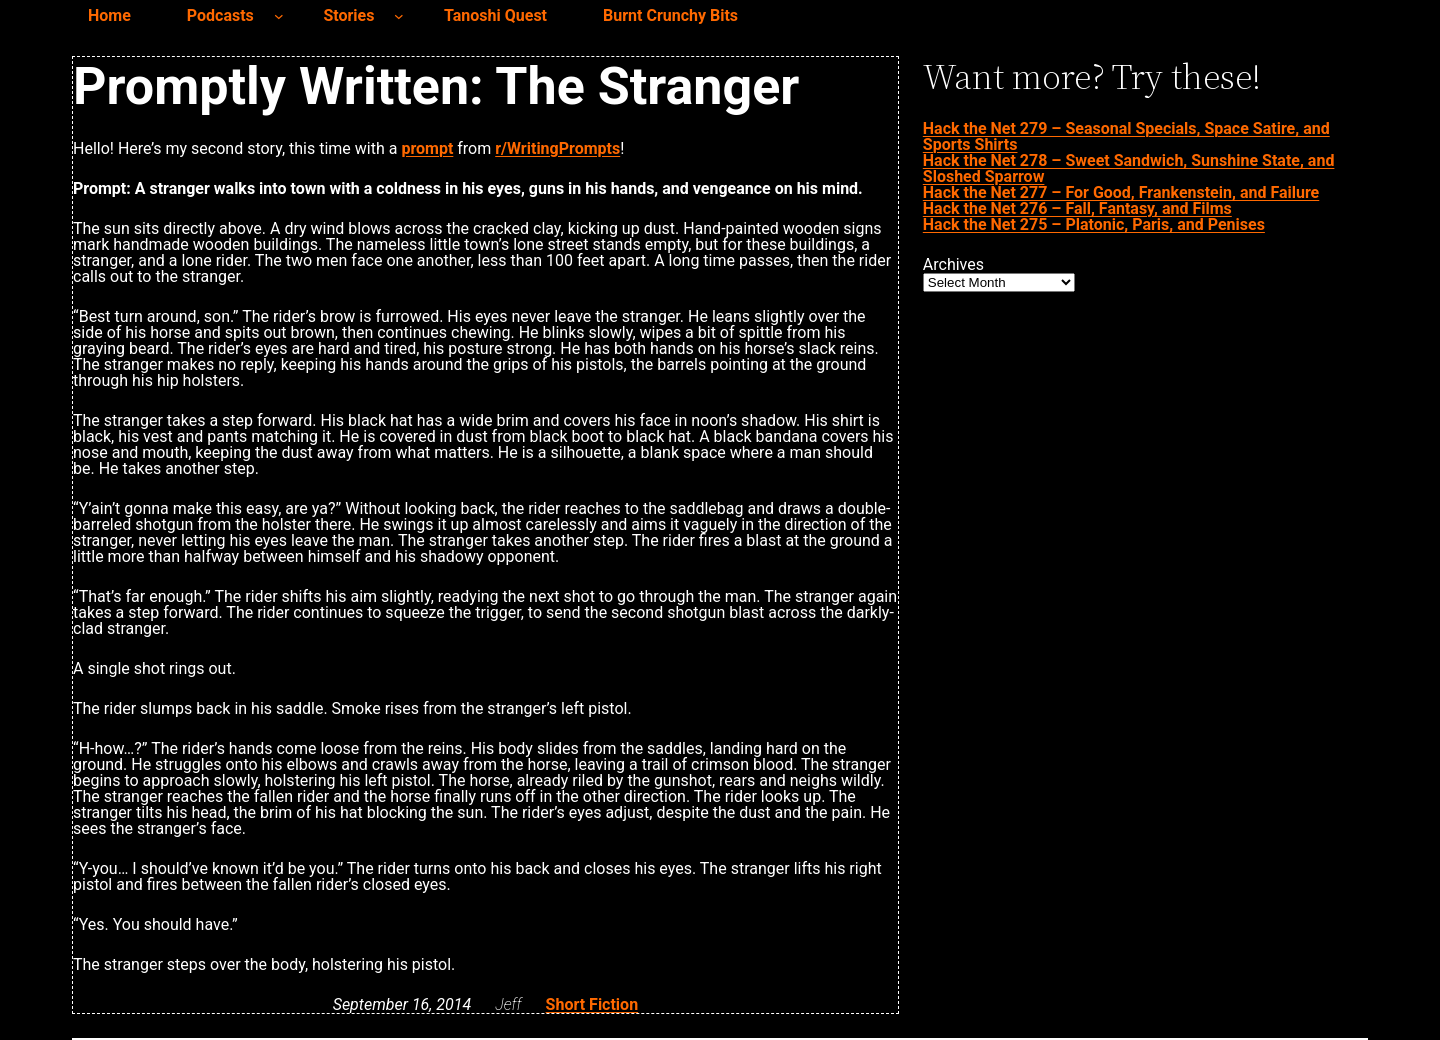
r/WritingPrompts (557, 148)
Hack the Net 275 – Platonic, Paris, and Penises (1094, 224)
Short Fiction (592, 1004)
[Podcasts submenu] (279, 16)
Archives (953, 265)
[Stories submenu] (399, 16)
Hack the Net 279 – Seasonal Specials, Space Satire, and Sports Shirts (1126, 136)
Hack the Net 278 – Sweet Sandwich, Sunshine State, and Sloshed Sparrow (1129, 168)
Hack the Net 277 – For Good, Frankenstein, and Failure (1121, 192)
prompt (427, 148)
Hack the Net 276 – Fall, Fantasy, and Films (1077, 208)
